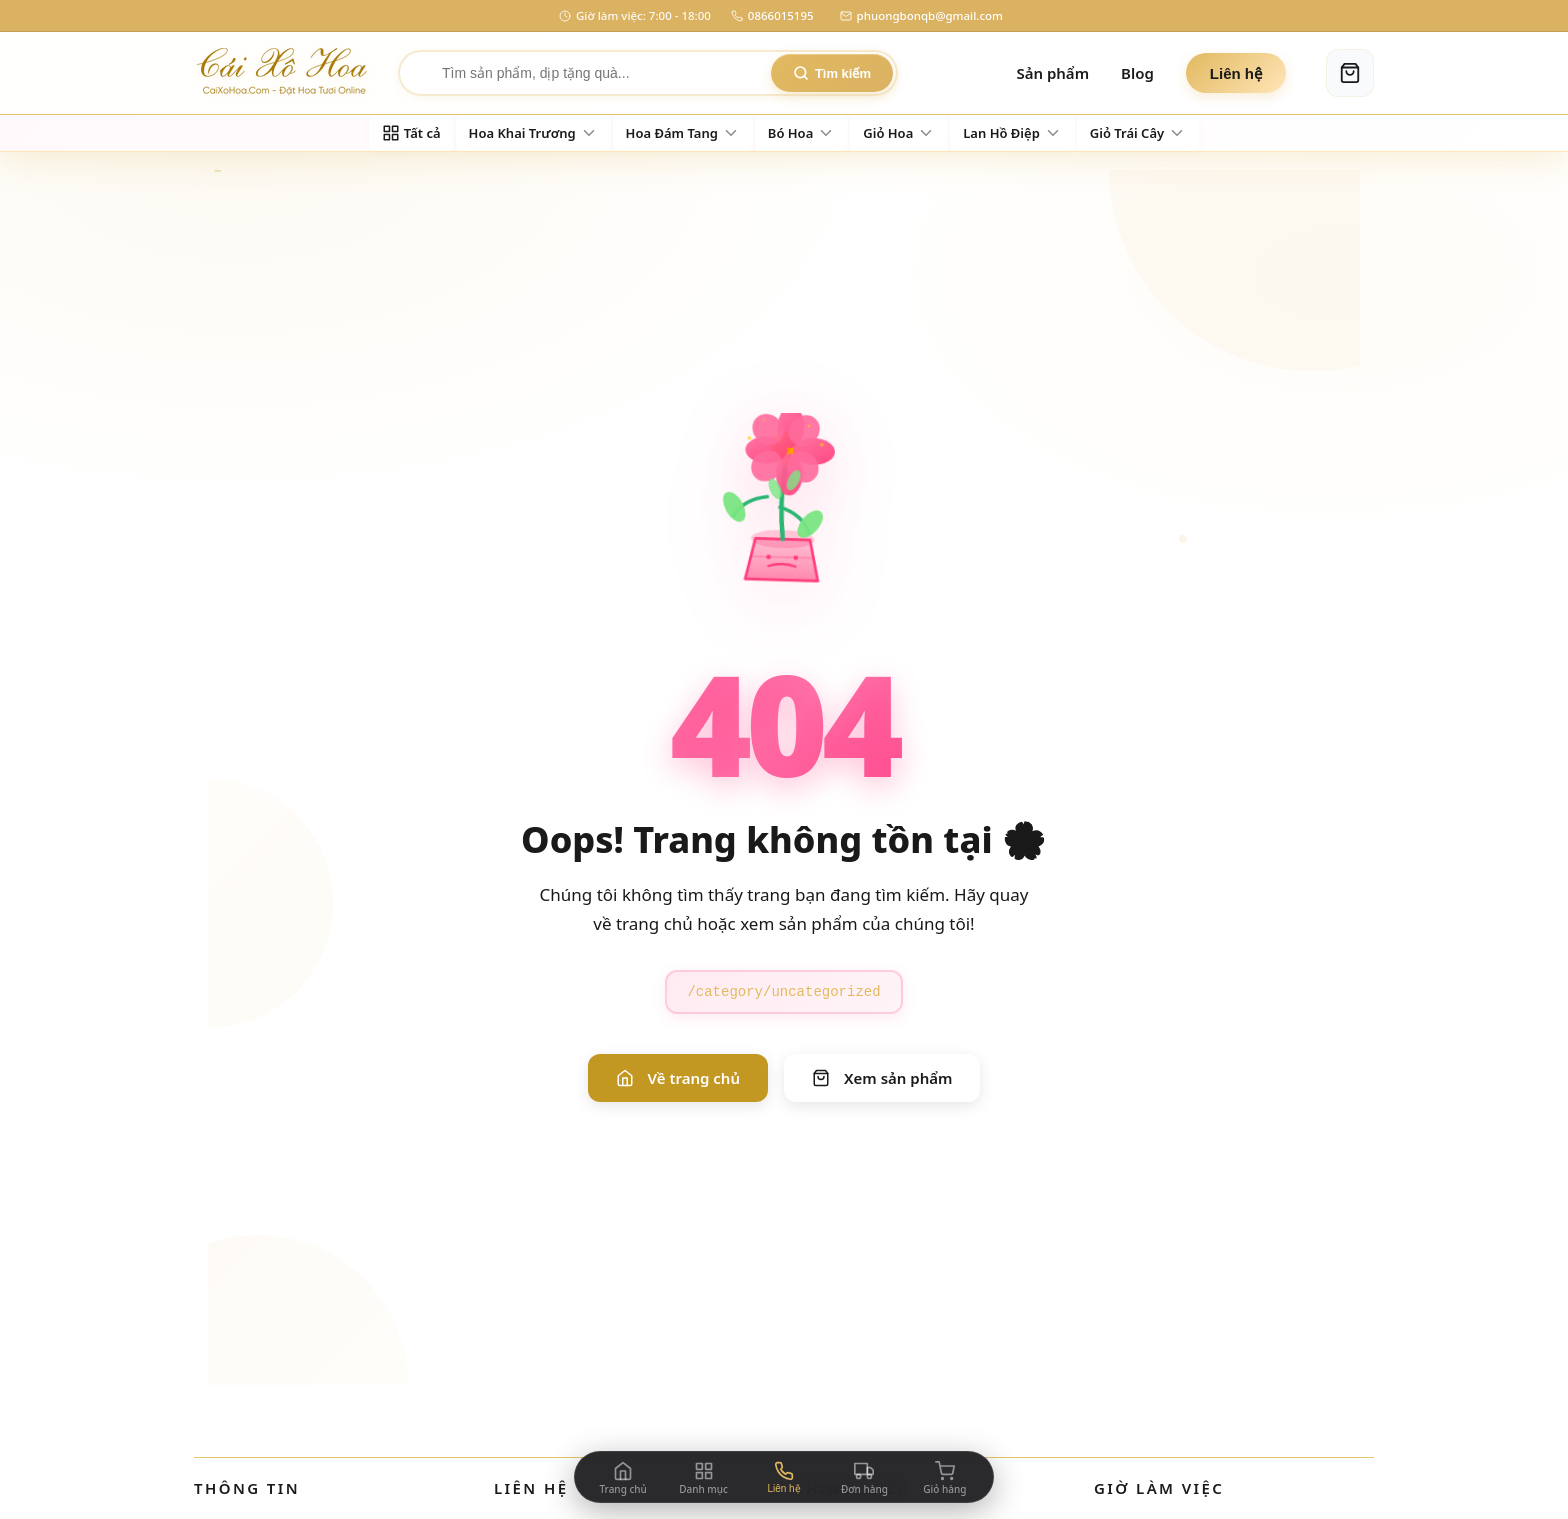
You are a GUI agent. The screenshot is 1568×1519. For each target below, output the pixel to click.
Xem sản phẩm (882, 1078)
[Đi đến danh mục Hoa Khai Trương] (533, 133)
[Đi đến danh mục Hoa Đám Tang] (683, 133)
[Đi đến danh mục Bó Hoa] (801, 133)
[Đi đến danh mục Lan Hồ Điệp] (1012, 133)
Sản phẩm (1052, 73)
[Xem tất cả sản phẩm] (411, 133)
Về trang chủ (678, 1078)
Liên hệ (1236, 73)
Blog (1137, 73)
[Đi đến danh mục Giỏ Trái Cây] (1138, 133)
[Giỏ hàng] (1350, 73)
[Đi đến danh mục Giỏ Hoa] (899, 133)
